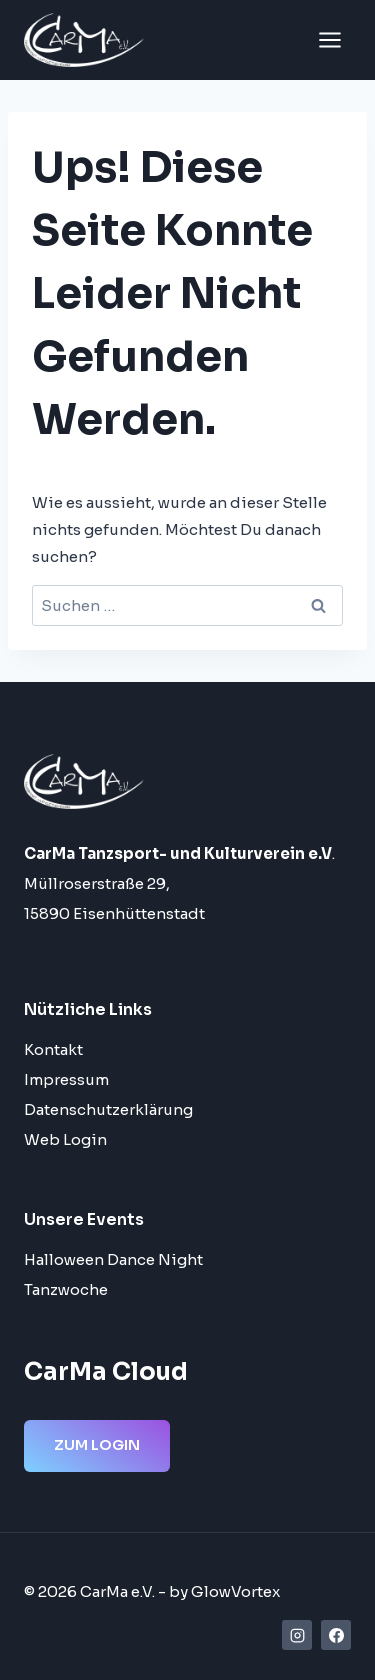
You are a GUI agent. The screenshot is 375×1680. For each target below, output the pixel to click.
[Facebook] (336, 1635)
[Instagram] (297, 1635)
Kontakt (53, 1049)
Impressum (66, 1079)
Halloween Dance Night (113, 1259)
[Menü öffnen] (329, 39)
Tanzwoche (66, 1289)
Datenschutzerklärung (108, 1109)
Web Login (65, 1139)
